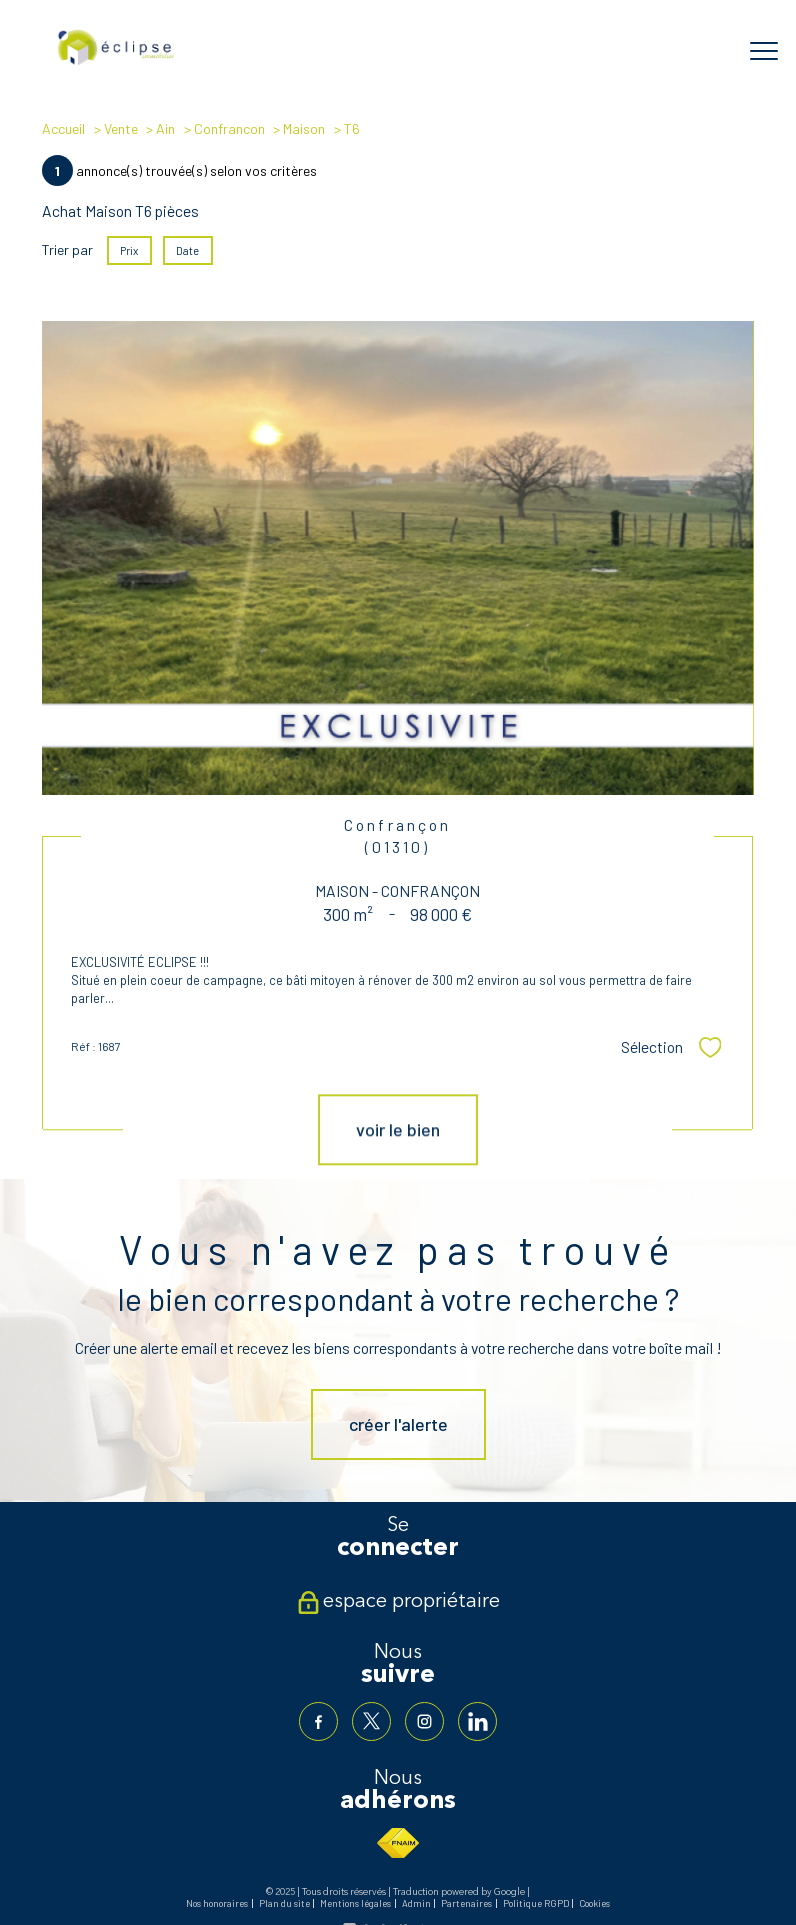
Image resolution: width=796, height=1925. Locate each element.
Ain (165, 128)
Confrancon (229, 128)
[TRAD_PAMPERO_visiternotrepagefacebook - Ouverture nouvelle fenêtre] (318, 1721)
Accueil (63, 128)
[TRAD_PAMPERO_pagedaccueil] (116, 62)
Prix (130, 250)
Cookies (594, 1903)
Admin (416, 1902)
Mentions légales (355, 1902)
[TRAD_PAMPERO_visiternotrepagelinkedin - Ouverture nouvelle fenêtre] (477, 1721)
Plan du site (284, 1902)
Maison (304, 128)
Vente (121, 128)
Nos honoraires (217, 1902)
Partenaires (466, 1902)
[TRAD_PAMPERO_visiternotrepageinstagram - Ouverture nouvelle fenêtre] (424, 1721)
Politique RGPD (536, 1902)
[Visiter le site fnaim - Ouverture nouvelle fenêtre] (397, 1843)
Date (188, 250)
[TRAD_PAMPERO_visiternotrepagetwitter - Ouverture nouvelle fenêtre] (371, 1721)
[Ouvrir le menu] (764, 51)
